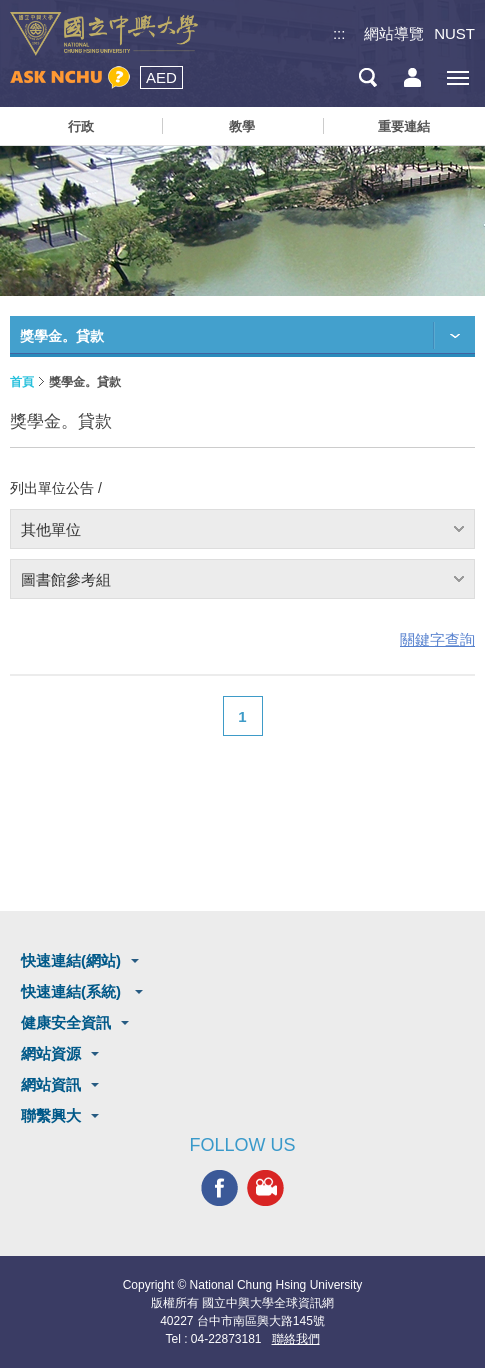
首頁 (22, 382)
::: (339, 33)
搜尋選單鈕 (367, 77)
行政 (81, 126)
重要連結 (404, 126)
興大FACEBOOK (219, 1187)
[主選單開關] (457, 77)
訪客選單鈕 (412, 77)
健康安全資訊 (66, 1022)
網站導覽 (394, 33)
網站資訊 (51, 1084)
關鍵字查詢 (437, 639)
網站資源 (51, 1053)
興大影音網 (265, 1187)
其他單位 (51, 529)
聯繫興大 (51, 1115)
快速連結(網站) (71, 960)
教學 (242, 126)
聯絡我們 (296, 1339)
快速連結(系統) (73, 991)
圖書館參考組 (66, 579)
